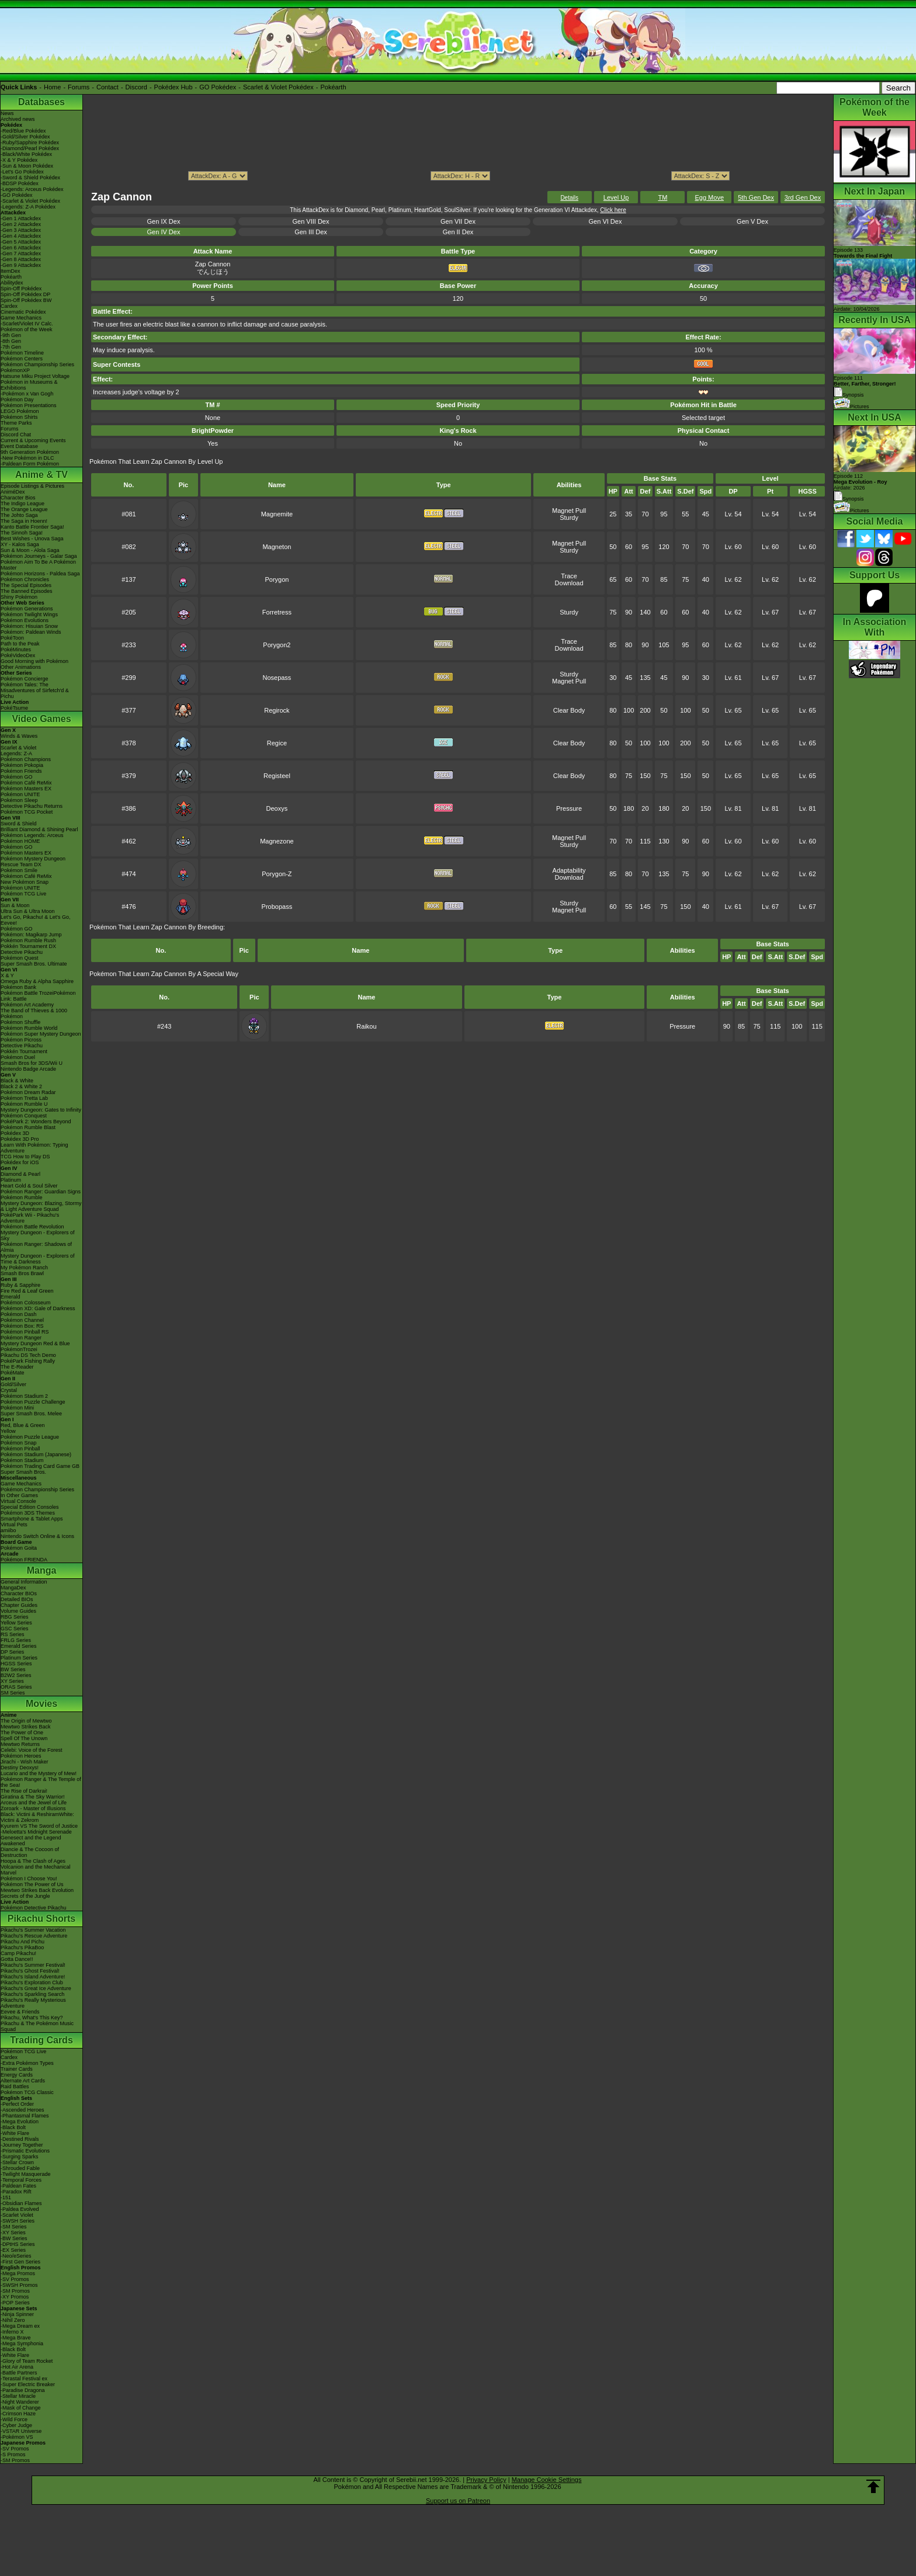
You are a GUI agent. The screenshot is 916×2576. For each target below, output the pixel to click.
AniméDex (13, 492)
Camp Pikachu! (18, 1953)
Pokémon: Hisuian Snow (29, 626)
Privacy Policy (486, 2479)
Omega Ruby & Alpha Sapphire (37, 981)
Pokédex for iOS (20, 1162)
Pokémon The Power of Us (32, 1884)
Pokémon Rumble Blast (28, 1127)
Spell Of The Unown (24, 1738)
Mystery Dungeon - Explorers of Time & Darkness (38, 1259)
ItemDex (10, 271)
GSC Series (15, 1628)
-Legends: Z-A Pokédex (28, 207)
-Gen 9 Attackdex (21, 265)
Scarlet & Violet (18, 748)
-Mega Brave (16, 2338)
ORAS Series (16, 1687)
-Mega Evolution (20, 2121)
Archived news (18, 119)
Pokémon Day (17, 399)
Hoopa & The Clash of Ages (33, 1861)
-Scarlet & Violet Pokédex (30, 201)
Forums (78, 87)
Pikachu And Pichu (22, 1942)
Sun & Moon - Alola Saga (30, 550)
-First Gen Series (20, 2262)
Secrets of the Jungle (25, 1896)
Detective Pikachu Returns (32, 806)
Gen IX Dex (164, 221)
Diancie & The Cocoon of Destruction (30, 1852)
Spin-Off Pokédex (21, 288)
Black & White (17, 1081)
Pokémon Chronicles (25, 579)
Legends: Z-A (16, 753)
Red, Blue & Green (23, 1425)
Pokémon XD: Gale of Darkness (38, 1308)
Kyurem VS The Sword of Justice (39, 1826)
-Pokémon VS (17, 2437)
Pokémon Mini (17, 1408)
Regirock (276, 710)
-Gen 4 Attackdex (21, 236)
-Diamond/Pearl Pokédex (30, 148)
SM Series (13, 1693)
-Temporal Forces (21, 2180)
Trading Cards (41, 2040)
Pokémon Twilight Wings (29, 614)
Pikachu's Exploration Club (32, 1982)
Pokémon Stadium (22, 1460)
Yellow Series (16, 1623)
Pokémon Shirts (19, 417)
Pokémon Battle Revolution (32, 1227)
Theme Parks (16, 423)
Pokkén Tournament (24, 1051)
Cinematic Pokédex (23, 312)
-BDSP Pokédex (20, 183)
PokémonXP (15, 370)
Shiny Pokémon (19, 597)
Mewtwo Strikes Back (26, 1727)
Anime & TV (41, 475)
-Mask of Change (21, 2408)
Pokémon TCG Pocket (27, 812)
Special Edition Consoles (30, 1507)
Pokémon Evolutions (24, 620)
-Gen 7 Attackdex (21, 253)
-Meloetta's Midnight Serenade (36, 1832)
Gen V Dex (752, 221)
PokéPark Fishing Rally (28, 1361)
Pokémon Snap (19, 1443)
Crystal (9, 1390)
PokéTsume (14, 708)
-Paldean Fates (18, 2186)
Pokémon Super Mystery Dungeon (41, 1034)
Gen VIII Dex (311, 221)
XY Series (12, 1681)
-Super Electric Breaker (28, 2384)
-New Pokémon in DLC (27, 458)
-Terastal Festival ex (24, 2378)
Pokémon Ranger (21, 1338)
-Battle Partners (19, 2373)
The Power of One (22, 1732)
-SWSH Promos (19, 2285)
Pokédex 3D (15, 1133)
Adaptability (569, 870)
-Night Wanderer (20, 2402)
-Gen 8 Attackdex (21, 259)
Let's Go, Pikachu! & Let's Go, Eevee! (36, 920)
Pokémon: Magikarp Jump (31, 935)
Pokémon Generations (27, 609)
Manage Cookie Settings (547, 2479)
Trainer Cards (17, 2069)
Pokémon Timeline (22, 353)
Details (569, 198)
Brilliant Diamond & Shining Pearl (39, 829)
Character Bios (18, 498)
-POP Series (15, 2303)
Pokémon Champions (26, 759)
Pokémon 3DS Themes (28, 1513)
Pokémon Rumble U (24, 1104)
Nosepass (276, 677)
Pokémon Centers (22, 359)
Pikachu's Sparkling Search (32, 1994)
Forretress (277, 612)
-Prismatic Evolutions (25, 2151)
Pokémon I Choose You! (29, 1878)
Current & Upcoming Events (33, 440)
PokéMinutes (16, 649)
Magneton (276, 546)
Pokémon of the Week (26, 329)
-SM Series (14, 2227)
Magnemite (277, 514)
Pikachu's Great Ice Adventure (36, 1988)
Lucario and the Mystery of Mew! (39, 1773)
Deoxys (277, 808)
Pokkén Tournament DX (28, 946)
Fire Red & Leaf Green (27, 1291)
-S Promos (13, 2454)
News (7, 113)
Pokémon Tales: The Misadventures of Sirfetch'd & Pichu (35, 690)
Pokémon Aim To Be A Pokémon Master (38, 565)
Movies (41, 1704)
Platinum (11, 1180)
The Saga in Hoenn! (24, 521)
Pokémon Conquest (24, 1116)
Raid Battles (15, 2086)
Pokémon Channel (22, 1320)
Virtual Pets (14, 1524)
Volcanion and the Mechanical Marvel (36, 1870)
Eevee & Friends (20, 2012)
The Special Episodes (26, 585)
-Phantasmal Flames (25, 2116)
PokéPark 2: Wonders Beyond (36, 1121)
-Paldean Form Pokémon (30, 464)
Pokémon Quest (20, 958)
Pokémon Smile (19, 870)
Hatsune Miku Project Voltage (35, 376)
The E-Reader (17, 1367)
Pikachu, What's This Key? (32, 2017)
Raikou (366, 1026)
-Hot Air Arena (17, 2367)
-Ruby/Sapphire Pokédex (30, 142)
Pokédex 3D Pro (20, 1139)
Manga (42, 1570)
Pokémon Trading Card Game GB (40, 1466)
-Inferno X (12, 2332)
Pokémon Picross (21, 1040)
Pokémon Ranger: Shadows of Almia (36, 1247)
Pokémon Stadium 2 (24, 1396)
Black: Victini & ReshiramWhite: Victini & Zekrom (37, 1817)
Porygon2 (276, 644)
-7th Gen (11, 347)
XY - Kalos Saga (20, 544)
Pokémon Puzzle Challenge (33, 1402)
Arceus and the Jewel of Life (34, 1803)
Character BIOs (19, 1593)
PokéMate (13, 1373)
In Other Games (19, 1495)
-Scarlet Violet (17, 2215)
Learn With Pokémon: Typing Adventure (34, 1148)
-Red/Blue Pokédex (23, 131)
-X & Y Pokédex (19, 160)
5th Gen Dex (756, 197)
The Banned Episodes (27, 591)
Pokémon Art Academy (27, 1005)
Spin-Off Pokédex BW (26, 300)
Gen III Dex (310, 231)
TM (662, 197)
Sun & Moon (15, 905)
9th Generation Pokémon (30, 452)
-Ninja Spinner (17, 2314)
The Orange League (24, 509)
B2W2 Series (16, 1675)
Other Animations (21, 667)
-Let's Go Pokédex (22, 172)
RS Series (13, 1634)
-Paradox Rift (16, 2192)
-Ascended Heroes (22, 2110)
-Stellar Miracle (18, 2396)
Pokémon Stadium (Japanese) (36, 1454)
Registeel (276, 775)
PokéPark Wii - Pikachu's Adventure (30, 1218)
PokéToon (12, 638)
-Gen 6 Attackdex (21, 248)
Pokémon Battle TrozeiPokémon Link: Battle (38, 996)
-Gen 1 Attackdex (21, 218)
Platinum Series (19, 1658)
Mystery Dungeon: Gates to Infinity (41, 1110)
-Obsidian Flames (21, 2203)
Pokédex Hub (173, 87)
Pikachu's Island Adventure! (33, 1977)
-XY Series (13, 2232)
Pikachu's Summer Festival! (33, 1965)
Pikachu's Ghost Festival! (30, 1971)
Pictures (851, 406)
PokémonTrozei (19, 1349)
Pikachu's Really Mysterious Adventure (33, 2003)
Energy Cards (17, 2075)
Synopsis (849, 499)
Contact (107, 87)
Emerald (10, 1297)
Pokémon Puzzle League (30, 1437)
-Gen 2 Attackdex (21, 224)
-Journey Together (22, 2145)
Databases (41, 102)
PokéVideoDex (18, 655)
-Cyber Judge (16, 2425)
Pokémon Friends (21, 771)
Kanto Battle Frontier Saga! (32, 527)
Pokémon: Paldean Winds (31, 632)
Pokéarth (333, 87)
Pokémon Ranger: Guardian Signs (41, 1192)
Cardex (9, 306)
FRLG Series (16, 1640)
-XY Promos (15, 2297)
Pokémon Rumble (22, 1197)
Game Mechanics (21, 318)
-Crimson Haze (18, 2414)
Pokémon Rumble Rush (28, 940)
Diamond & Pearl (20, 1174)
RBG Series (15, 1617)
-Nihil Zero (13, 2320)
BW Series (13, 1669)
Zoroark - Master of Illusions (33, 1808)
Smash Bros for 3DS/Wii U (32, 1063)
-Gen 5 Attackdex (21, 242)
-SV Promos (15, 2279)
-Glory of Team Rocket (27, 2361)
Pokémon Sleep (19, 800)
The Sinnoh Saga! (22, 533)
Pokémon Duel (18, 1057)
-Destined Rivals (20, 2139)
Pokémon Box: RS (22, 1326)
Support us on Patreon (458, 2500)
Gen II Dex (458, 231)
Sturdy (569, 517)
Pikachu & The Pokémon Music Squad (37, 2026)
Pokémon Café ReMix (26, 783)
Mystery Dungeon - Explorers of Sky (38, 1235)
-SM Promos (15, 2291)
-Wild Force (14, 2419)
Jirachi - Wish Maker (24, 1762)
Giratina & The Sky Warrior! (33, 1797)
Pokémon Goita (19, 1548)
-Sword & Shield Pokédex (30, 177)
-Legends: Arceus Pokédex (32, 189)
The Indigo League (22, 503)
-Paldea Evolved (20, 2209)
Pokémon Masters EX (26, 788)
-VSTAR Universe (21, 2431)
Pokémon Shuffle (20, 1022)
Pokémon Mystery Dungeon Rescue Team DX (33, 861)
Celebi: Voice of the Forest (32, 1750)
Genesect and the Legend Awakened (31, 1840)
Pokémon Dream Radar (28, 1092)
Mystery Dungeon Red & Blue (35, 1343)
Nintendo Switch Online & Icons (37, 1536)
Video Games (41, 719)
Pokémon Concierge (24, 679)
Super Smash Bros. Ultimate (34, 964)
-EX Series (13, 2250)
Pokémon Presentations (29, 405)
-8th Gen (11, 341)
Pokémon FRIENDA (24, 1560)
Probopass (277, 906)
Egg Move (709, 197)
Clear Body (569, 710)
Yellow (8, 1431)
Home (52, 87)
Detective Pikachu (22, 952)
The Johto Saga (19, 515)
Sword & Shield (19, 824)
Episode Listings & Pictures (32, 486)
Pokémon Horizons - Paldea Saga (40, 574)
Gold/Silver (13, 1384)
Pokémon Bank (18, 987)
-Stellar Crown (17, 2162)
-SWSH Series (17, 2221)
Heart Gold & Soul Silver (29, 1186)
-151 (6, 2197)
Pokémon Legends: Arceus (32, 835)
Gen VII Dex (458, 221)
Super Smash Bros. (23, 1472)
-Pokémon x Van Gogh (27, 394)
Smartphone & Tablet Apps (32, 1519)
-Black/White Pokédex (26, 154)
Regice (277, 743)
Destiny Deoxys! (20, 1767)
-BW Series (14, 2238)
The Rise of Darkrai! (24, 1791)
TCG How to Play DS (25, 1156)
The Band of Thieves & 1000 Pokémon (34, 1013)
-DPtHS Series (18, 2244)
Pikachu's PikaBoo (22, 1947)
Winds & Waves (19, 736)
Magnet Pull (569, 510)
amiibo (8, 1530)
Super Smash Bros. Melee (31, 1414)
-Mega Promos (18, 2273)
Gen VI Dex (605, 221)
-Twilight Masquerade (26, 2174)
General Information (24, 1582)
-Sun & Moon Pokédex (27, 166)
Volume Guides (18, 1611)
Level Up (616, 197)
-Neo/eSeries (16, 2256)
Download (569, 582)
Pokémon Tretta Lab (24, 1098)
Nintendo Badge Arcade (28, 1069)
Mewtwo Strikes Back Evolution (37, 1890)
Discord (136, 87)
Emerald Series (19, 1646)
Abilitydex (12, 283)
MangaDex (13, 1588)
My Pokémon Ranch (24, 1267)
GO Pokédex (217, 87)
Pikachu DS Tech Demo (28, 1355)
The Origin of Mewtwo (26, 1721)
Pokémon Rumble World (29, 1028)
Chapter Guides (19, 1605)
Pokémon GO (17, 777)
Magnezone (277, 841)
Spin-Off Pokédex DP (25, 294)
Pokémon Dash (19, 1314)
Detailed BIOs (17, 1599)
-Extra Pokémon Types (27, 2063)
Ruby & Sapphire (20, 1285)
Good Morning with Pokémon (34, 661)
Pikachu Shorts (41, 1919)
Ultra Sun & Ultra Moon (28, 911)
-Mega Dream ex (20, 2326)
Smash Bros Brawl (22, 1273)
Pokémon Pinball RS (25, 1332)
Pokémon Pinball (20, 1449)
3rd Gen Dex (803, 197)
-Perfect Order (17, 2104)
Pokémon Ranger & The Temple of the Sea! (41, 1782)
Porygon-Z (277, 873)
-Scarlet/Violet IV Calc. (27, 324)
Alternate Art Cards (23, 2081)
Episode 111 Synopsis (865, 386)
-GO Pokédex (17, 195)
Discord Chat (16, 435)
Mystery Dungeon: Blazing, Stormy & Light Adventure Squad (41, 1206)
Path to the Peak (20, 644)
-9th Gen (11, 335)
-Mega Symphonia (22, 2343)
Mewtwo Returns (20, 1744)
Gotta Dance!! (17, 1959)
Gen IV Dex (164, 231)
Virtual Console (18, 1501)
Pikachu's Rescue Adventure (34, 1936)
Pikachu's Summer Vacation (33, 1930)
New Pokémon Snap (24, 882)
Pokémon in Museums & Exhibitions (29, 385)
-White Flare (15, 2133)
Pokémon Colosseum (26, 1303)
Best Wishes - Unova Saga (32, 538)
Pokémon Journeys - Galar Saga (39, 556)
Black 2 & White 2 (21, 1086)
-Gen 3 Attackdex (21, 230)
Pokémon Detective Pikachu (34, 1908)
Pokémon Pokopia (22, 765)
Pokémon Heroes (21, 1756)
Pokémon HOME (20, 841)
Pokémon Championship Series (37, 364)
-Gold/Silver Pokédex (25, 137)
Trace (569, 575)
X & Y (7, 975)
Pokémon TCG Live (23, 894)
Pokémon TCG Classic (27, 2092)
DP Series (12, 1652)
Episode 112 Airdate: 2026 (860, 482)
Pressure (569, 808)
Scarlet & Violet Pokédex (278, 87)
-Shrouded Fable (20, 2168)
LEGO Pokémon (20, 411)
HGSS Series (16, 1664)
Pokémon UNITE (20, 794)
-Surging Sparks (20, 2157)
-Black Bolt (13, 2127)
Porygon (277, 579)
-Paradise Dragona (23, 2390)
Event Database (19, 446)
